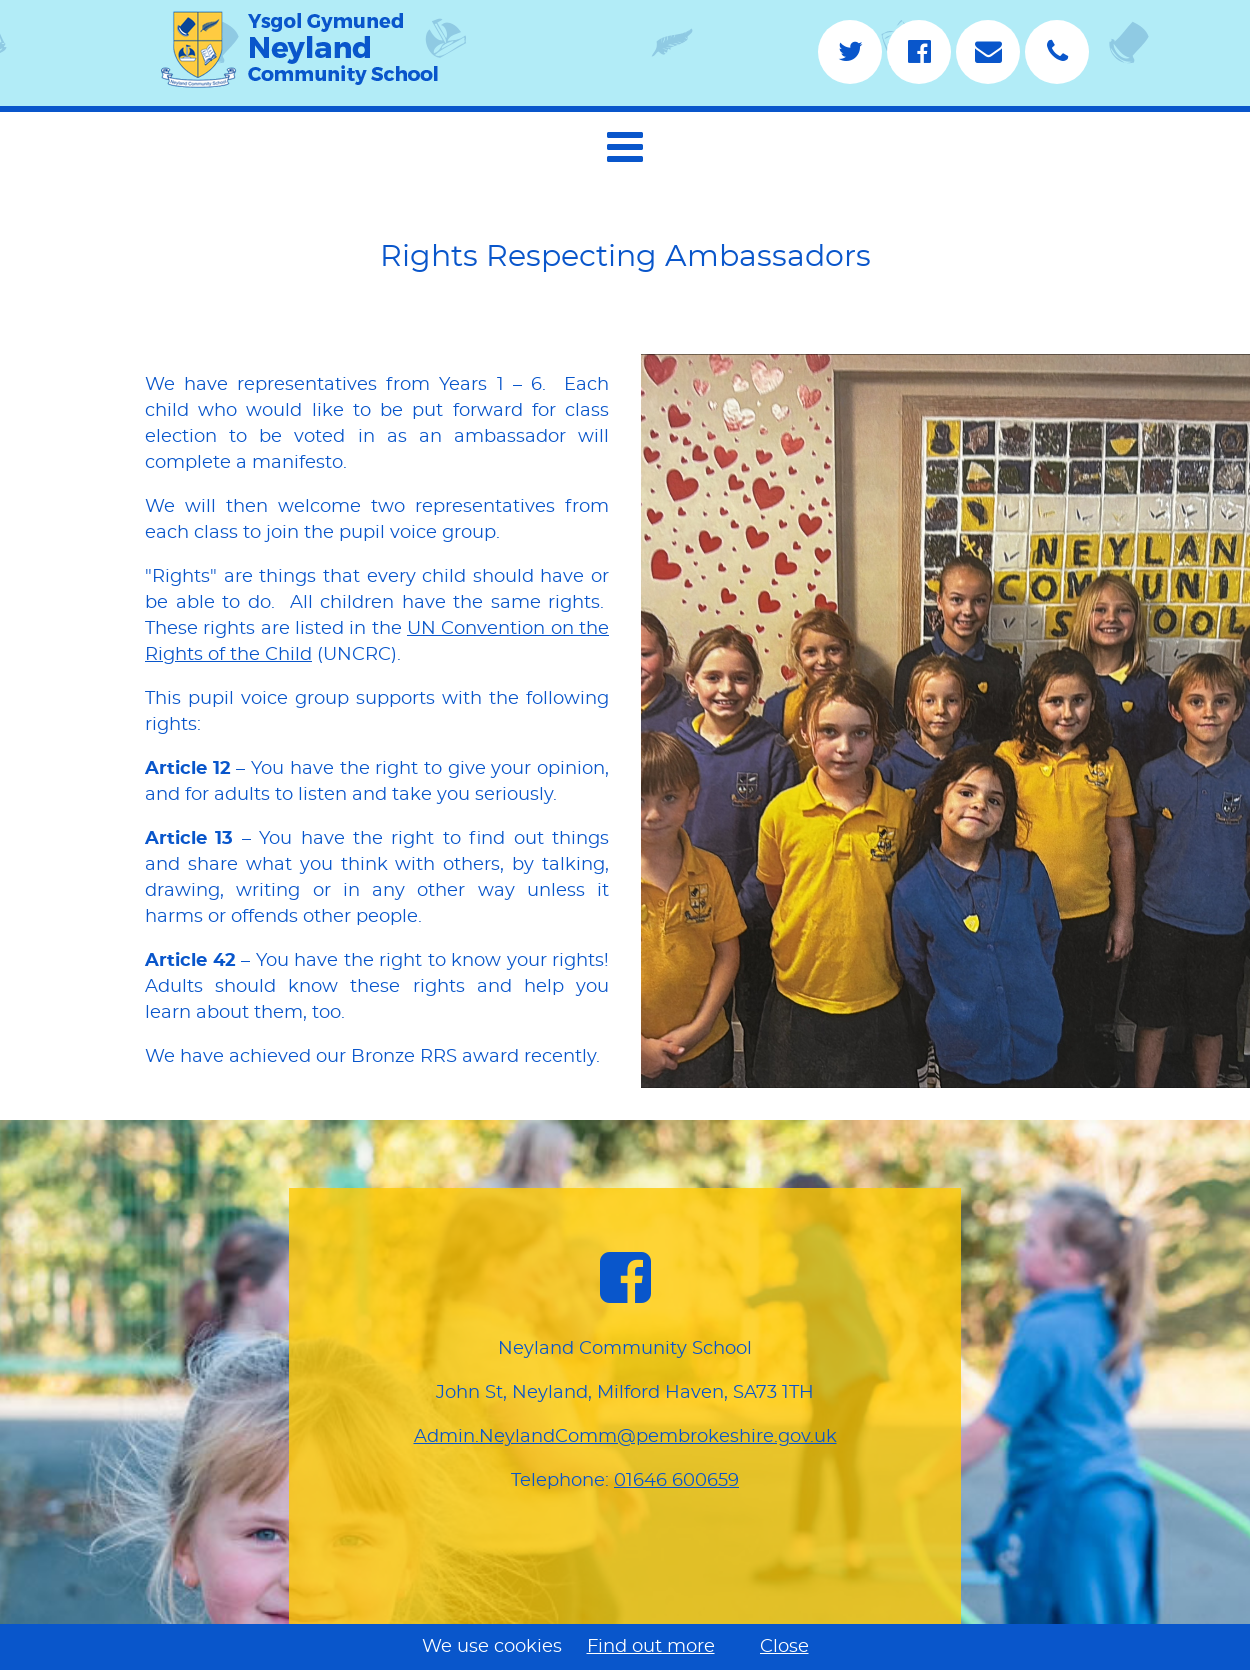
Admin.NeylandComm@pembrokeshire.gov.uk (625, 1437)
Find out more (651, 1647)
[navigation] (625, 144)
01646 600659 (676, 1481)
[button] (625, 147)
